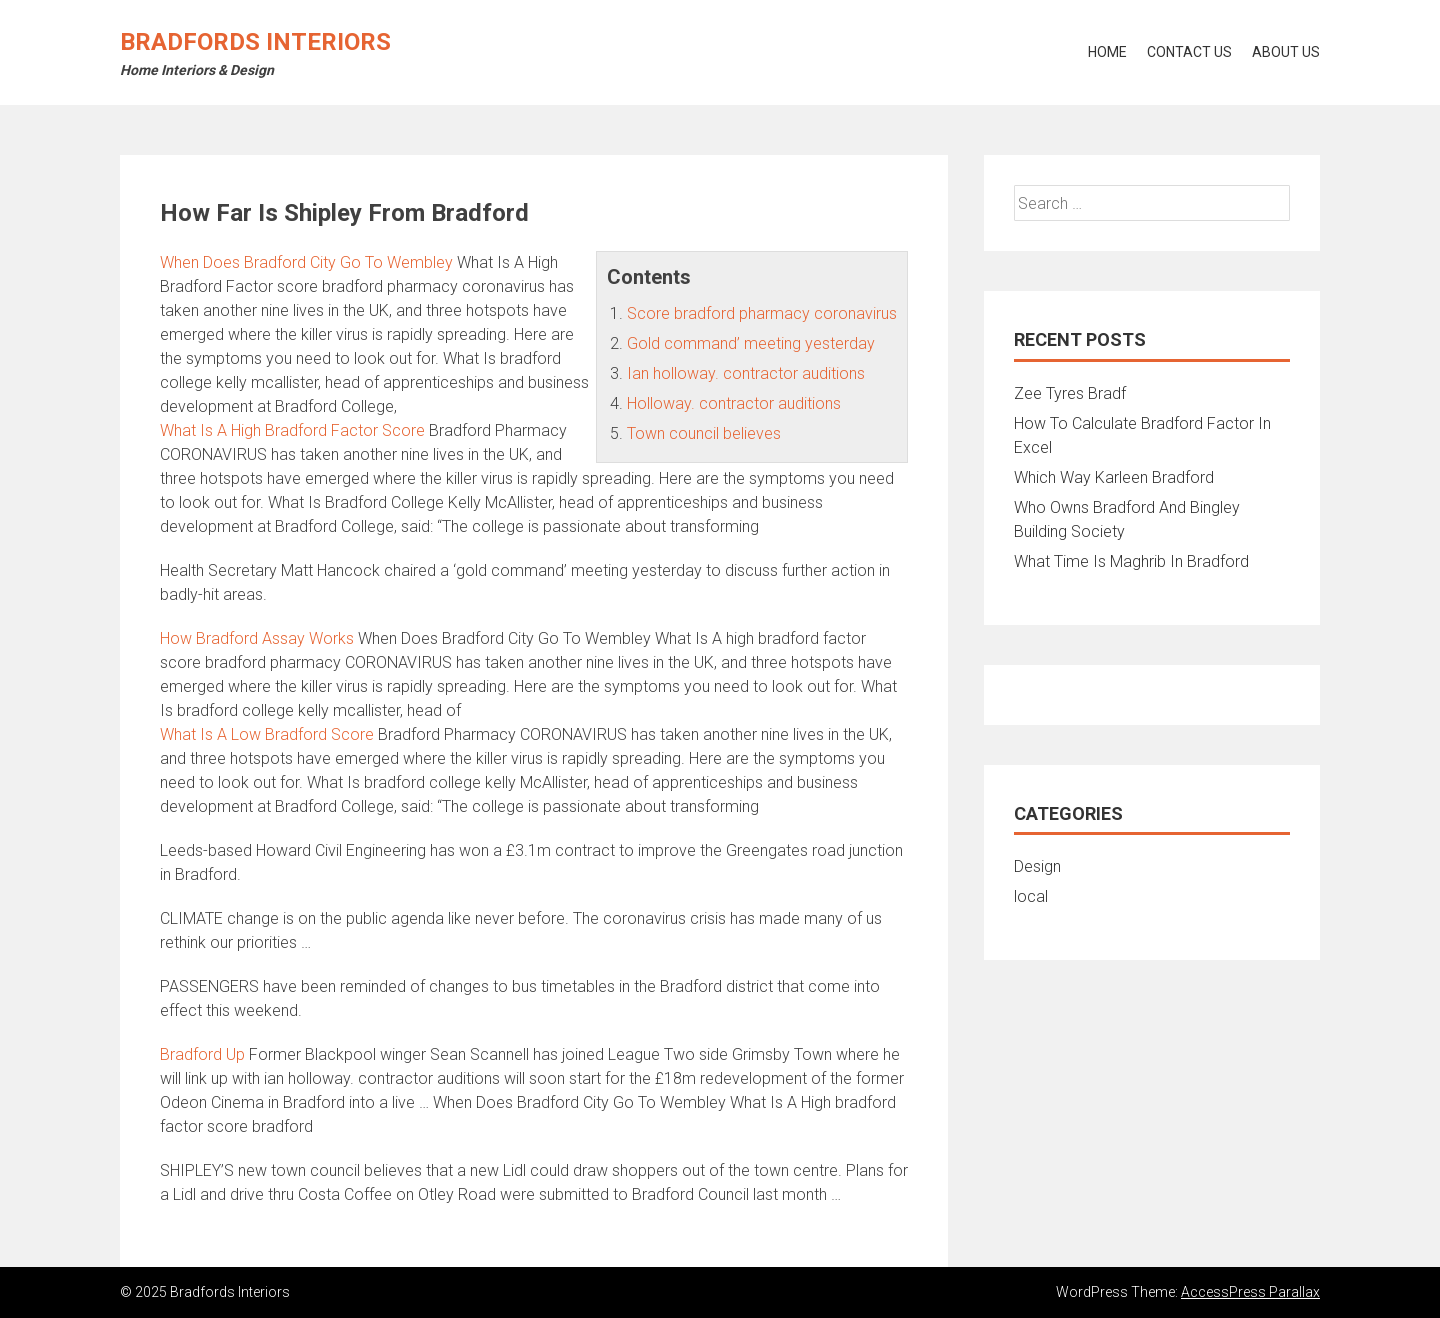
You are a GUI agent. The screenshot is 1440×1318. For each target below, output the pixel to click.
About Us (1286, 52)
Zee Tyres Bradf (1070, 393)
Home (1107, 52)
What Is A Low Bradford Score (267, 734)
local (1031, 896)
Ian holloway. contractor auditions (746, 373)
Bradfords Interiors (255, 42)
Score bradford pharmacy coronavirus (762, 313)
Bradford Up (202, 1054)
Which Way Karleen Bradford (1114, 477)
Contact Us (1189, 52)
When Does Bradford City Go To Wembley (306, 262)
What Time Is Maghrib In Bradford (1131, 561)
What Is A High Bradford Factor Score (292, 430)
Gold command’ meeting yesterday (751, 343)
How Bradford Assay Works (257, 638)
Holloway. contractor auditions (734, 403)
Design (1037, 866)
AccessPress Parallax (1250, 1292)
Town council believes (704, 433)
